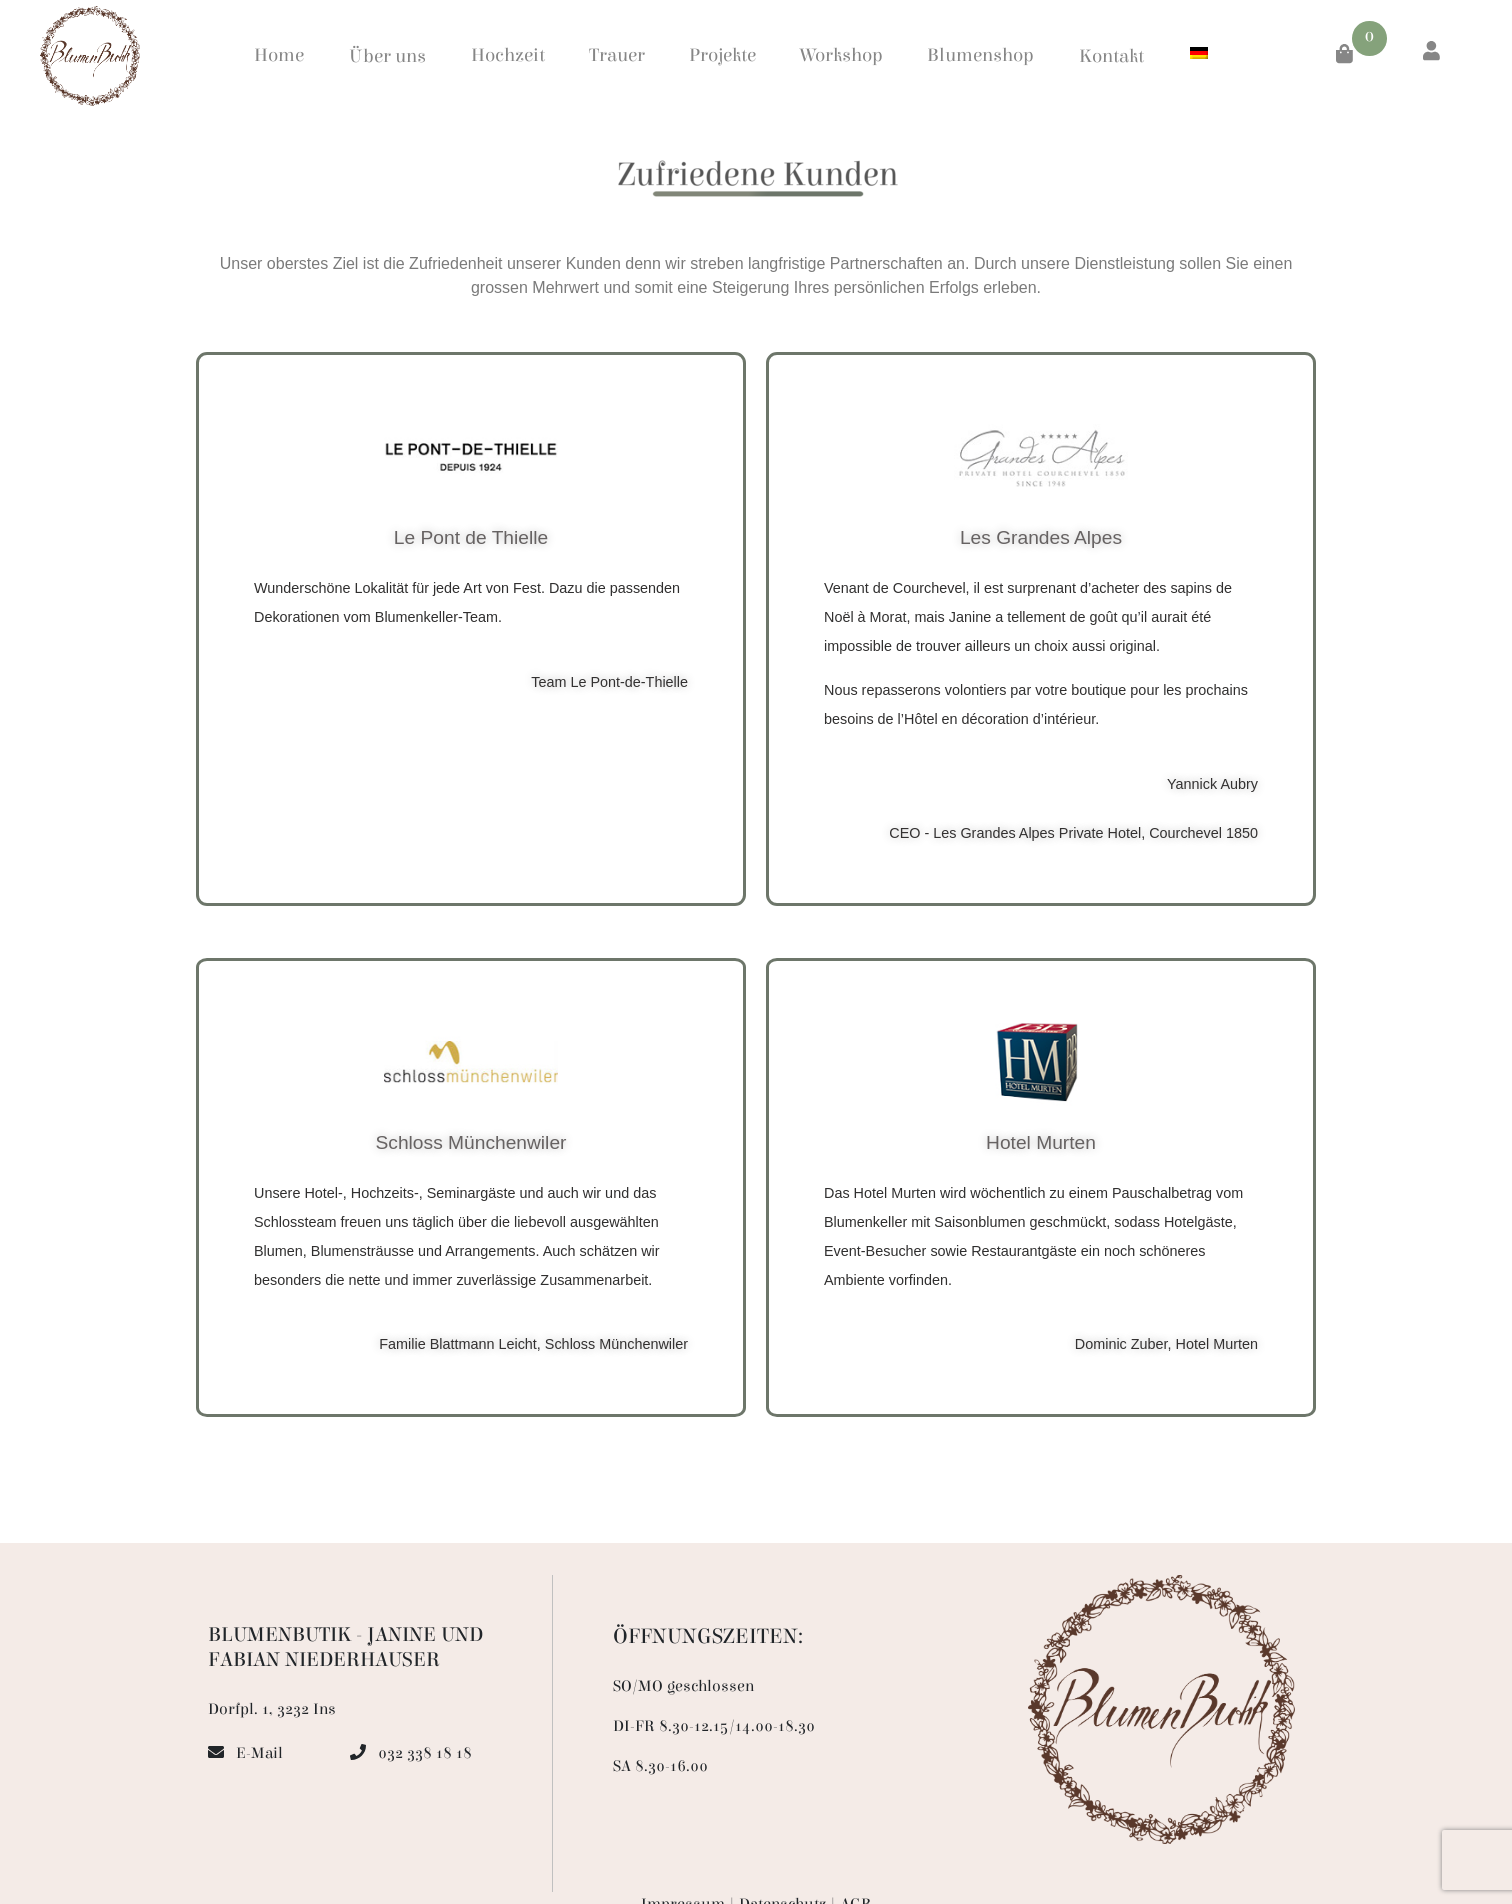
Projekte (722, 55)
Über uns (387, 56)
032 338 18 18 (425, 1753)
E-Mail (259, 1753)
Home (279, 55)
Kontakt (1111, 56)
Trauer (617, 55)
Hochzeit (508, 55)
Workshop (841, 55)
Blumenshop (980, 55)
